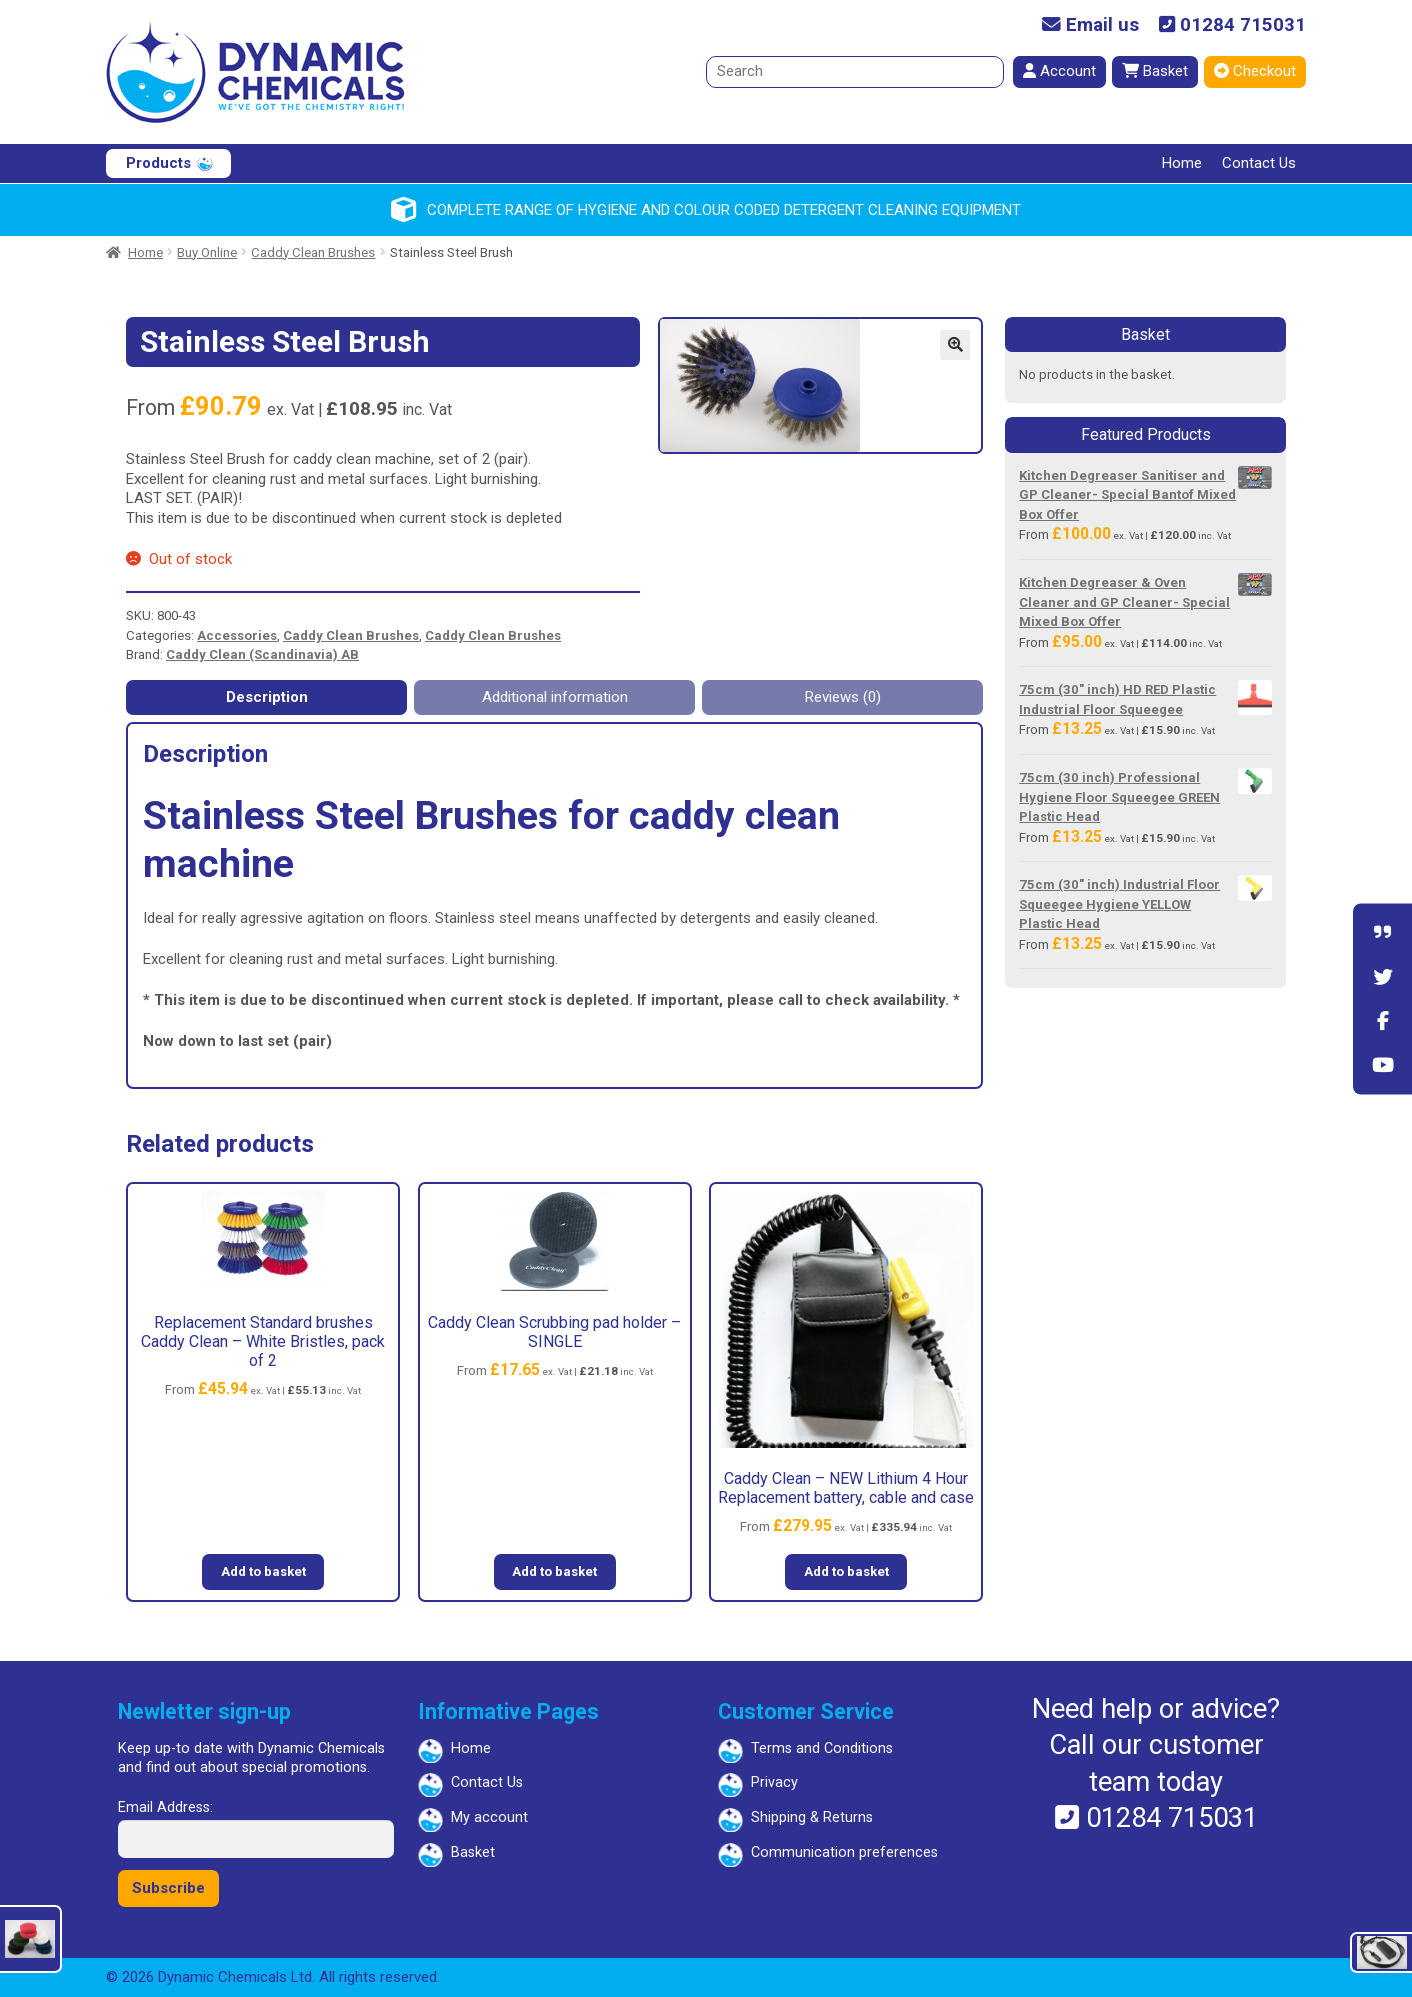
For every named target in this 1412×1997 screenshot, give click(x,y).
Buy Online (207, 252)
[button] (955, 345)
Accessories (237, 635)
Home (1182, 163)
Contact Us (1259, 163)
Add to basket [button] (263, 1571)
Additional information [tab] (555, 697)
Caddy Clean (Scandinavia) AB (262, 654)
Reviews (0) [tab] (843, 697)
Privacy (774, 1782)
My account (489, 1817)
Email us (1090, 25)
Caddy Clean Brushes (313, 252)
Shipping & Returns (812, 1817)
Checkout (1255, 71)
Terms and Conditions (822, 1748)
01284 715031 (1232, 25)
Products (158, 163)
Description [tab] (267, 697)
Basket (1155, 71)
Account (1059, 71)
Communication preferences (844, 1852)
